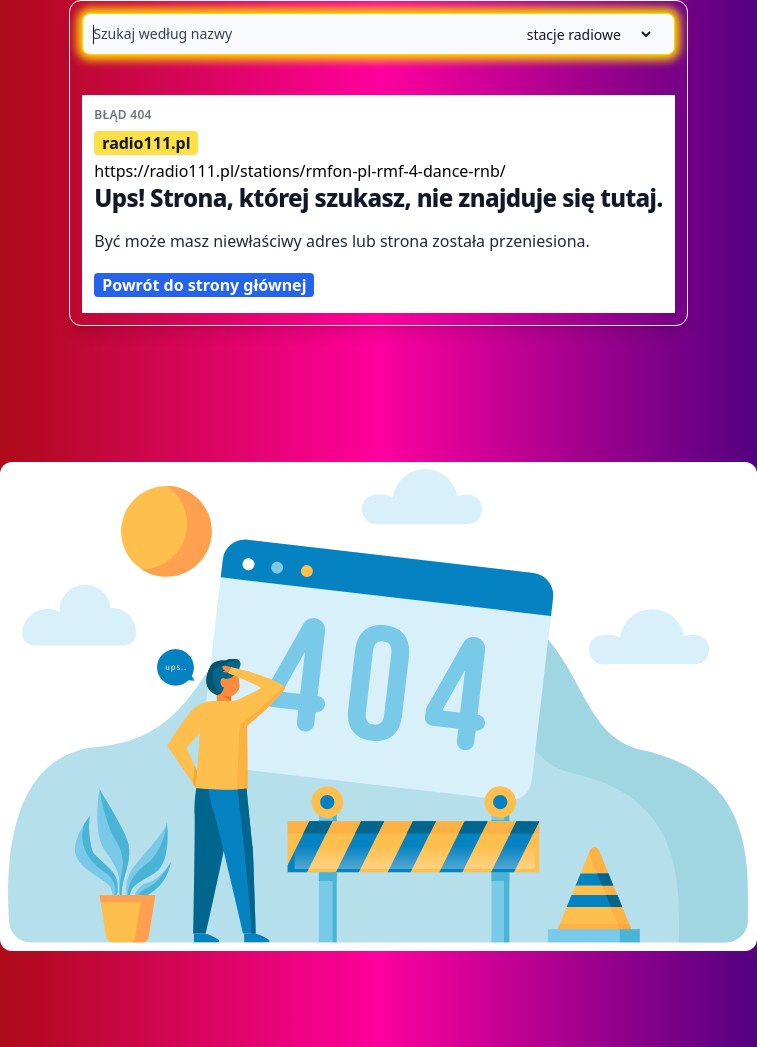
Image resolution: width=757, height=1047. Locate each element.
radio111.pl (146, 143)
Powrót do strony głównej (204, 285)
